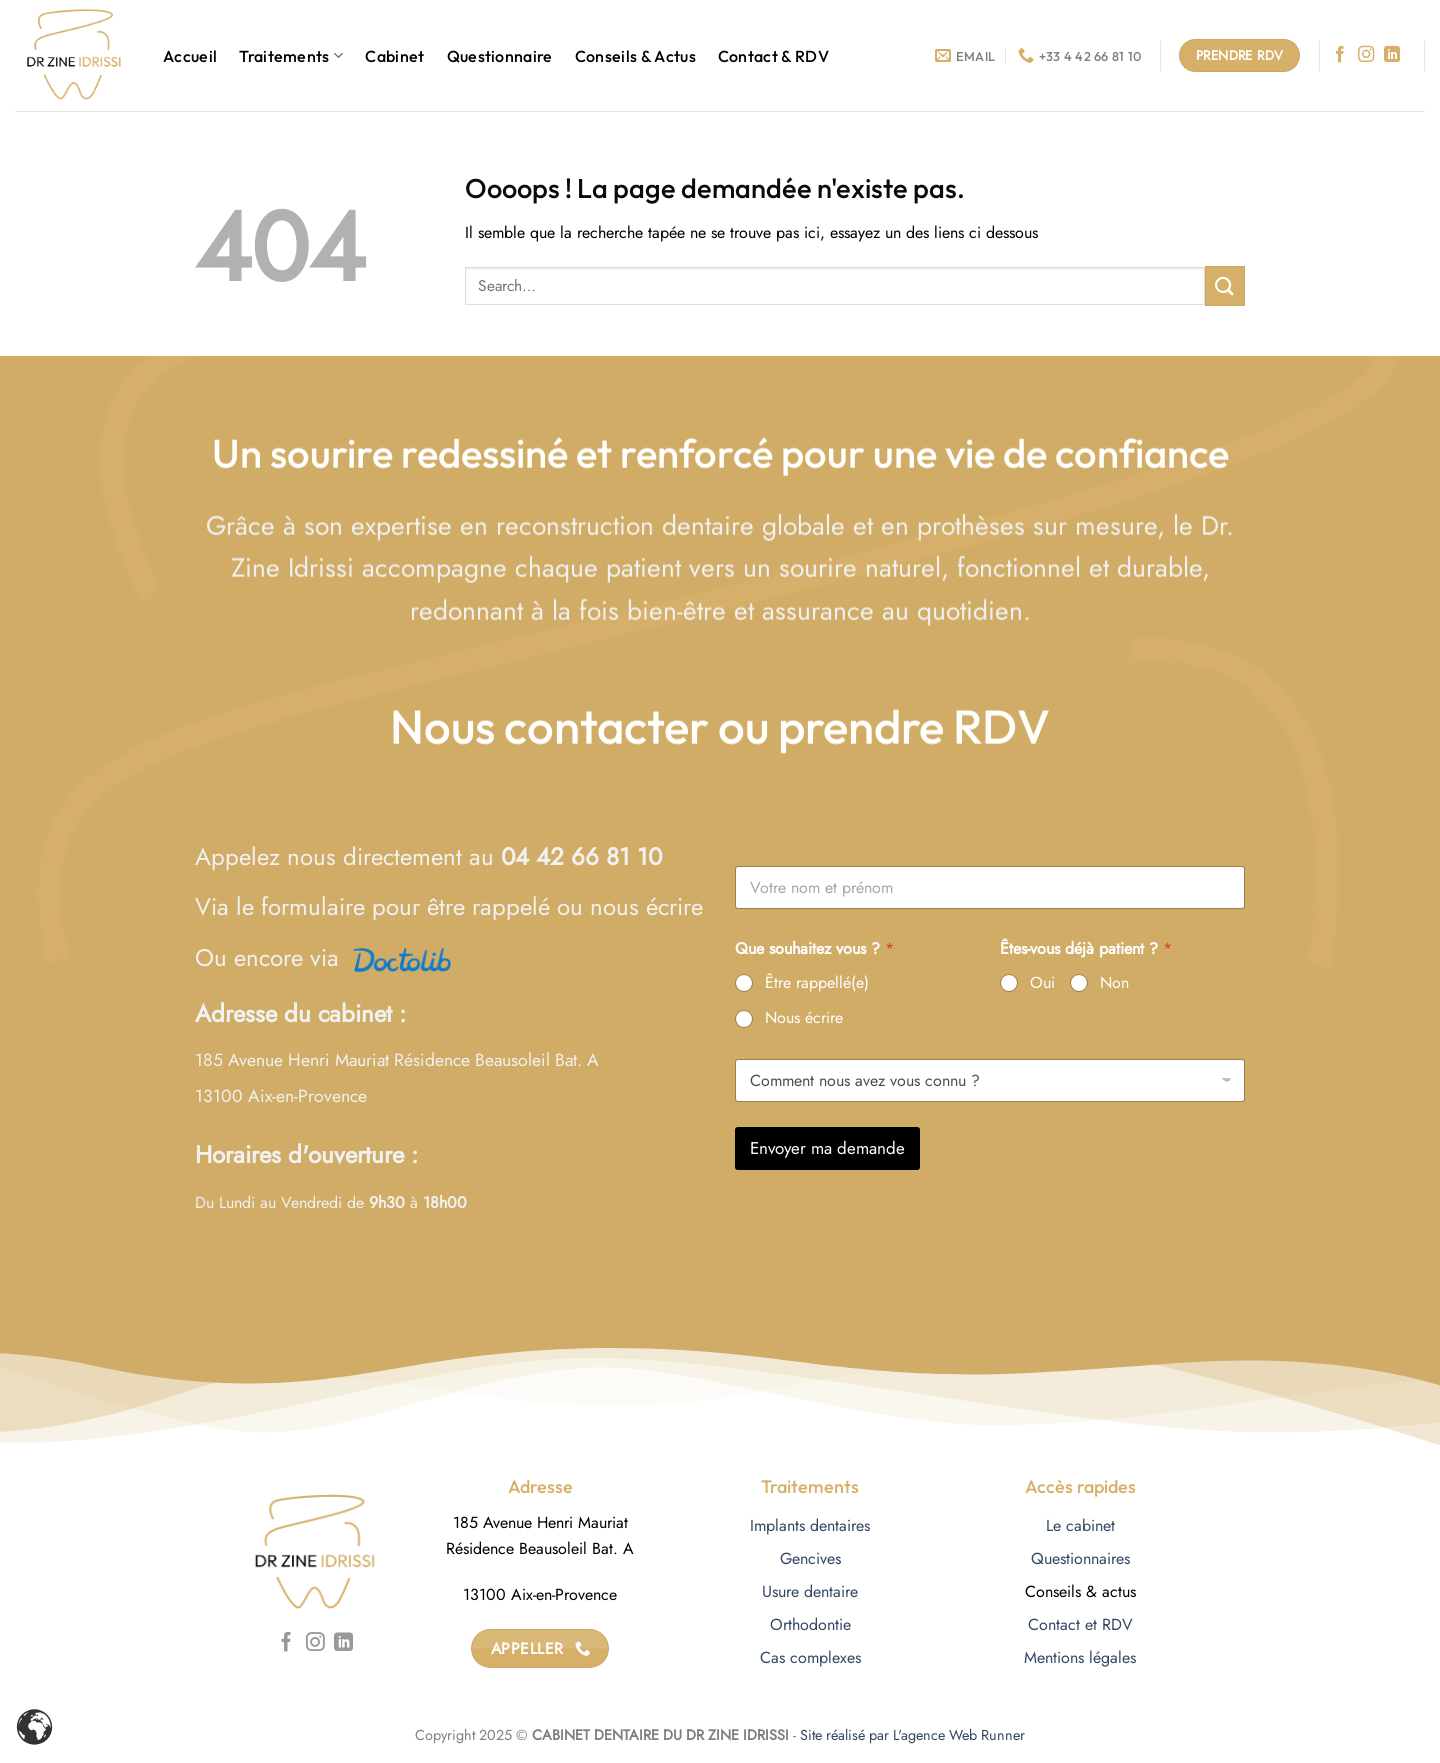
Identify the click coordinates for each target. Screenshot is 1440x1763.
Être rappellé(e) (817, 983)
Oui (1042, 983)
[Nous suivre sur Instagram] (1366, 55)
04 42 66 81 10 (581, 856)
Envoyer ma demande (827, 1148)
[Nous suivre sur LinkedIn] (1392, 55)
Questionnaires (1080, 1558)
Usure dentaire (810, 1591)
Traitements (291, 56)
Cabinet (394, 56)
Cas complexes (810, 1657)
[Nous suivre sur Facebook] (1340, 55)
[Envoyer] (1225, 285)
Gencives (810, 1558)
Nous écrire (804, 1018)
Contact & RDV (773, 56)
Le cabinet (1080, 1525)
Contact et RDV (1080, 1624)
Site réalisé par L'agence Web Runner (912, 1735)
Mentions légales (1080, 1657)
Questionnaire (500, 56)
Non (1114, 983)
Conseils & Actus (635, 56)
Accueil (190, 56)
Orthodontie (810, 1624)
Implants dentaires (810, 1525)
